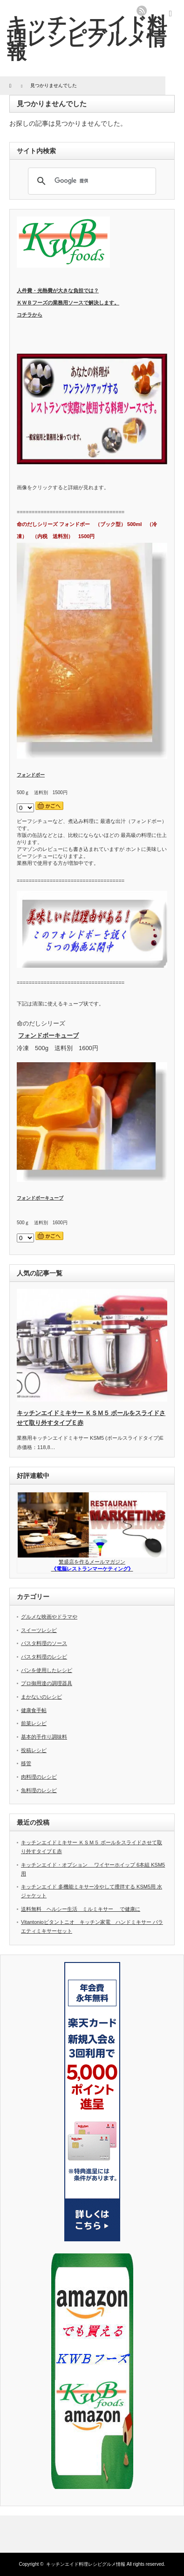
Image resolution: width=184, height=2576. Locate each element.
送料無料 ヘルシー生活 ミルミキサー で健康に (80, 1909)
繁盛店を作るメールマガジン (92, 1562)
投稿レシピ (34, 1750)
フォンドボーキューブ (48, 1035)
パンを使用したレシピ (46, 1670)
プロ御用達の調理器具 (46, 1683)
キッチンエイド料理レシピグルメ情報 (87, 38)
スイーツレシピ (39, 1630)
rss (141, 11)
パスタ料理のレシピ (44, 1656)
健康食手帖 (34, 1710)
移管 (26, 1763)
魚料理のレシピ (39, 1790)
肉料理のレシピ (39, 1777)
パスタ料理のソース (44, 1643)
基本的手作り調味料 (44, 1737)
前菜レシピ (34, 1723)
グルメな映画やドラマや (49, 1616)
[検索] (91, 181)
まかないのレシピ (41, 1696)
